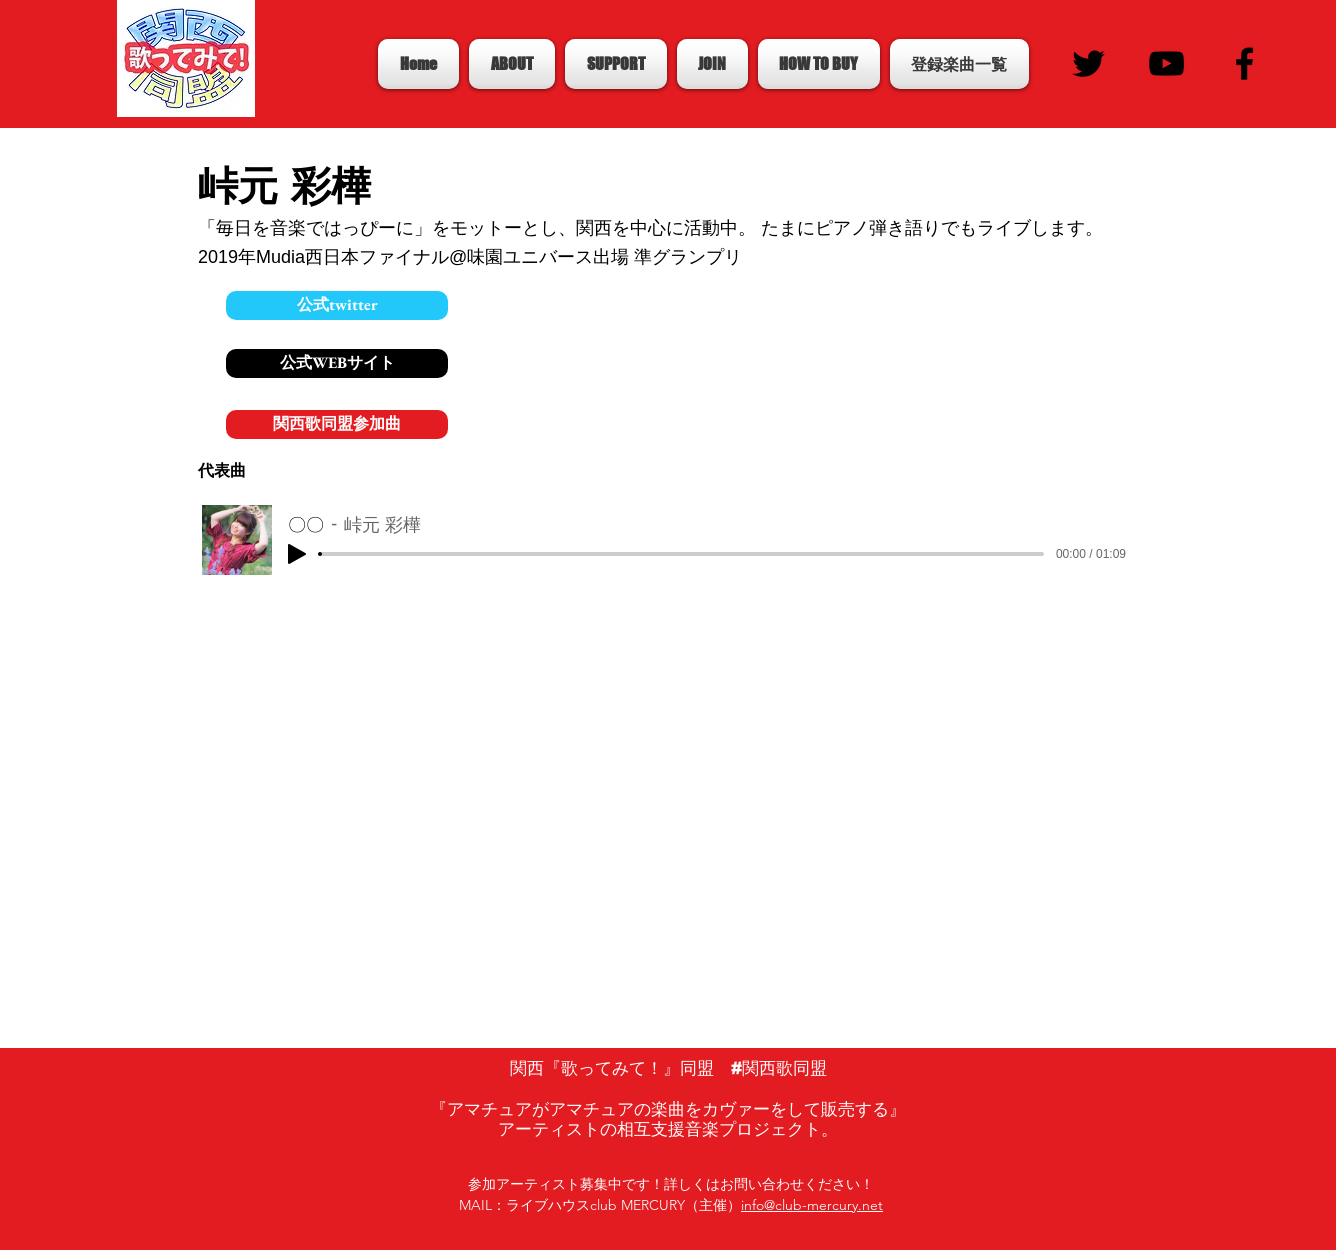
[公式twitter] (337, 305)
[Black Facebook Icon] (1244, 63)
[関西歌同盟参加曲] (337, 424)
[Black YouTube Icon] (1166, 63)
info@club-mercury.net (812, 1205)
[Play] (297, 554)
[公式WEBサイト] (337, 363)
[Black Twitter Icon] (1088, 63)
